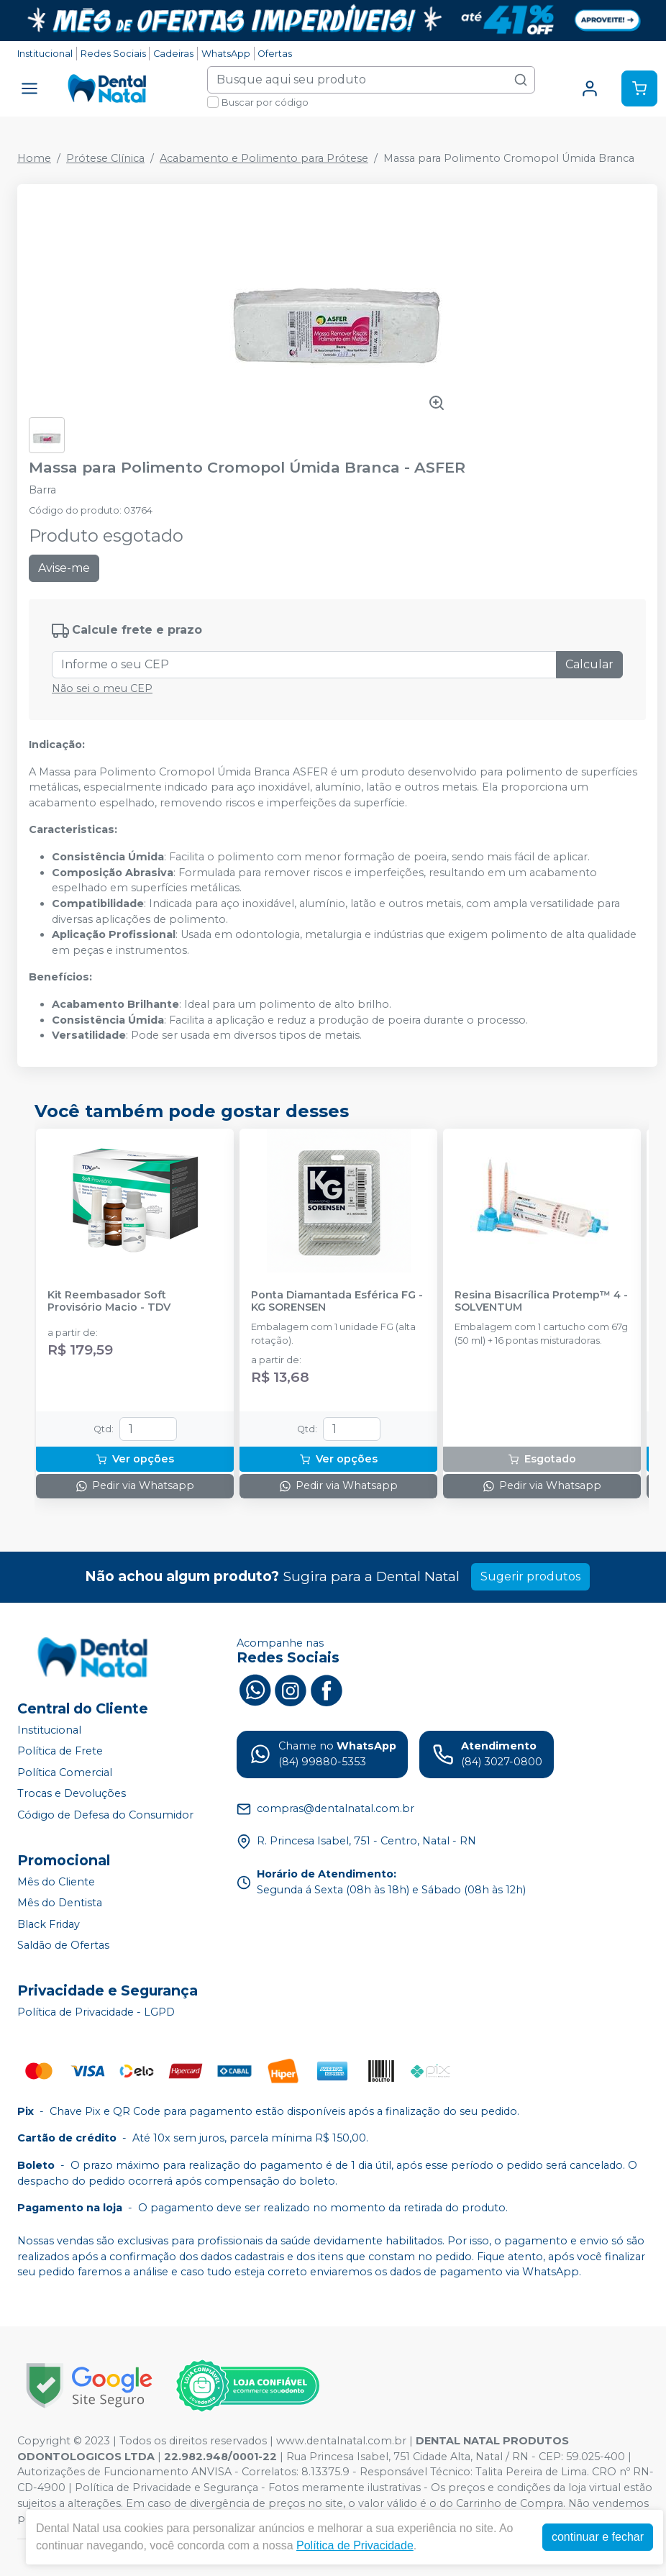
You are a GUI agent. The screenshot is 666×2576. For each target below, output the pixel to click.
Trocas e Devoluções (71, 1794)
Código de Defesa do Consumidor (105, 1814)
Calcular (589, 664)
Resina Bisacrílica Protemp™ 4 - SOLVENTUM (541, 1301)
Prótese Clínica (105, 158)
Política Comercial (64, 1772)
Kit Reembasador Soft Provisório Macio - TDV (108, 1301)
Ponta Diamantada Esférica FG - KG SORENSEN (337, 1301)
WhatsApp (225, 53)
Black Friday (48, 1924)
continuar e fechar (598, 2537)
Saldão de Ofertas (63, 1945)
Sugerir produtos (530, 1576)
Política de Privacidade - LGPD (96, 2012)
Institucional (45, 53)
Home (34, 158)
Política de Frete (60, 1750)
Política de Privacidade (355, 2545)
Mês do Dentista (59, 1902)
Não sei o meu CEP (102, 688)
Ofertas (274, 53)
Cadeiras (173, 53)
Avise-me (64, 568)
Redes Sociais (113, 53)
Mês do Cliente (56, 1881)
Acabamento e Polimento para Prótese (264, 158)
